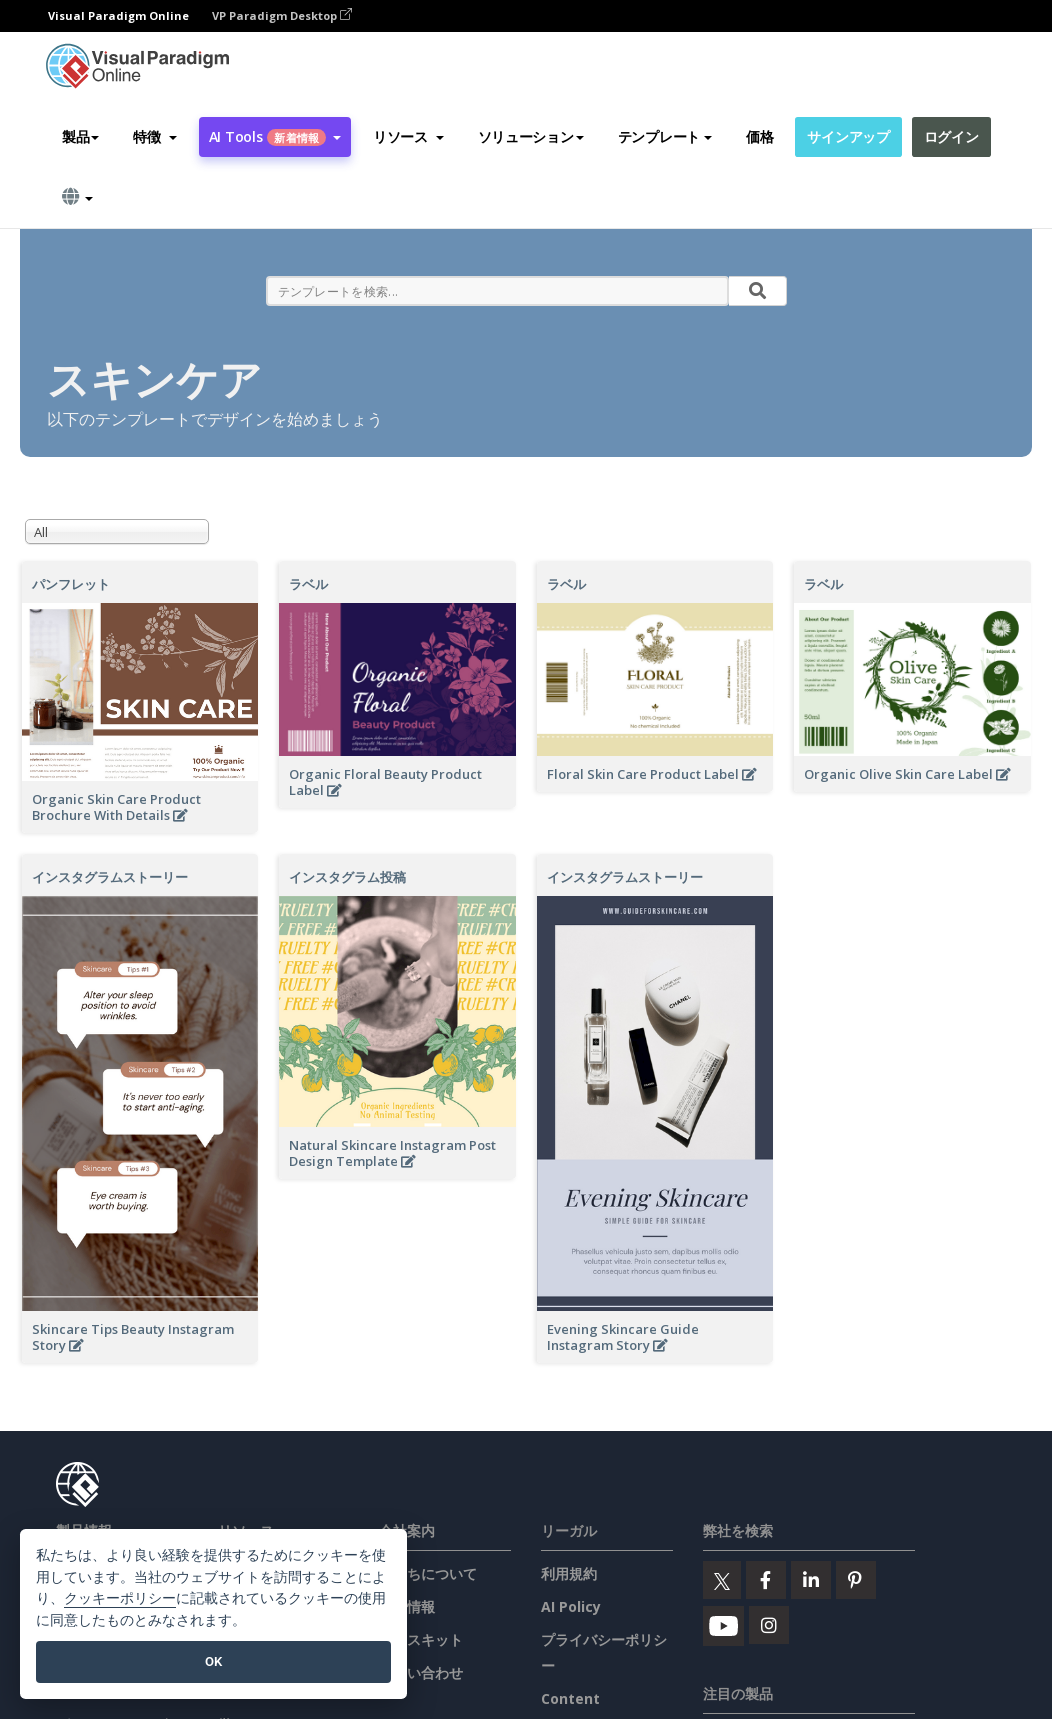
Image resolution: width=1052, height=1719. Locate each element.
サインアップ (848, 136)
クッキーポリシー (120, 1598)
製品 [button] (80, 136)
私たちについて (428, 1573)
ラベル (308, 584)
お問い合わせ (421, 1672)
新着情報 (407, 1606)
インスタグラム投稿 (347, 877)
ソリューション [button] (531, 136)
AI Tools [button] (275, 136)
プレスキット (421, 1639)
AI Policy (571, 1606)
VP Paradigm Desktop (282, 15)
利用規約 (569, 1573)
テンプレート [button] (665, 136)
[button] (154, 137)
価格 (759, 136)
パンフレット (71, 584)
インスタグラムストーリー (110, 877)
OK (213, 1661)
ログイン (951, 136)
